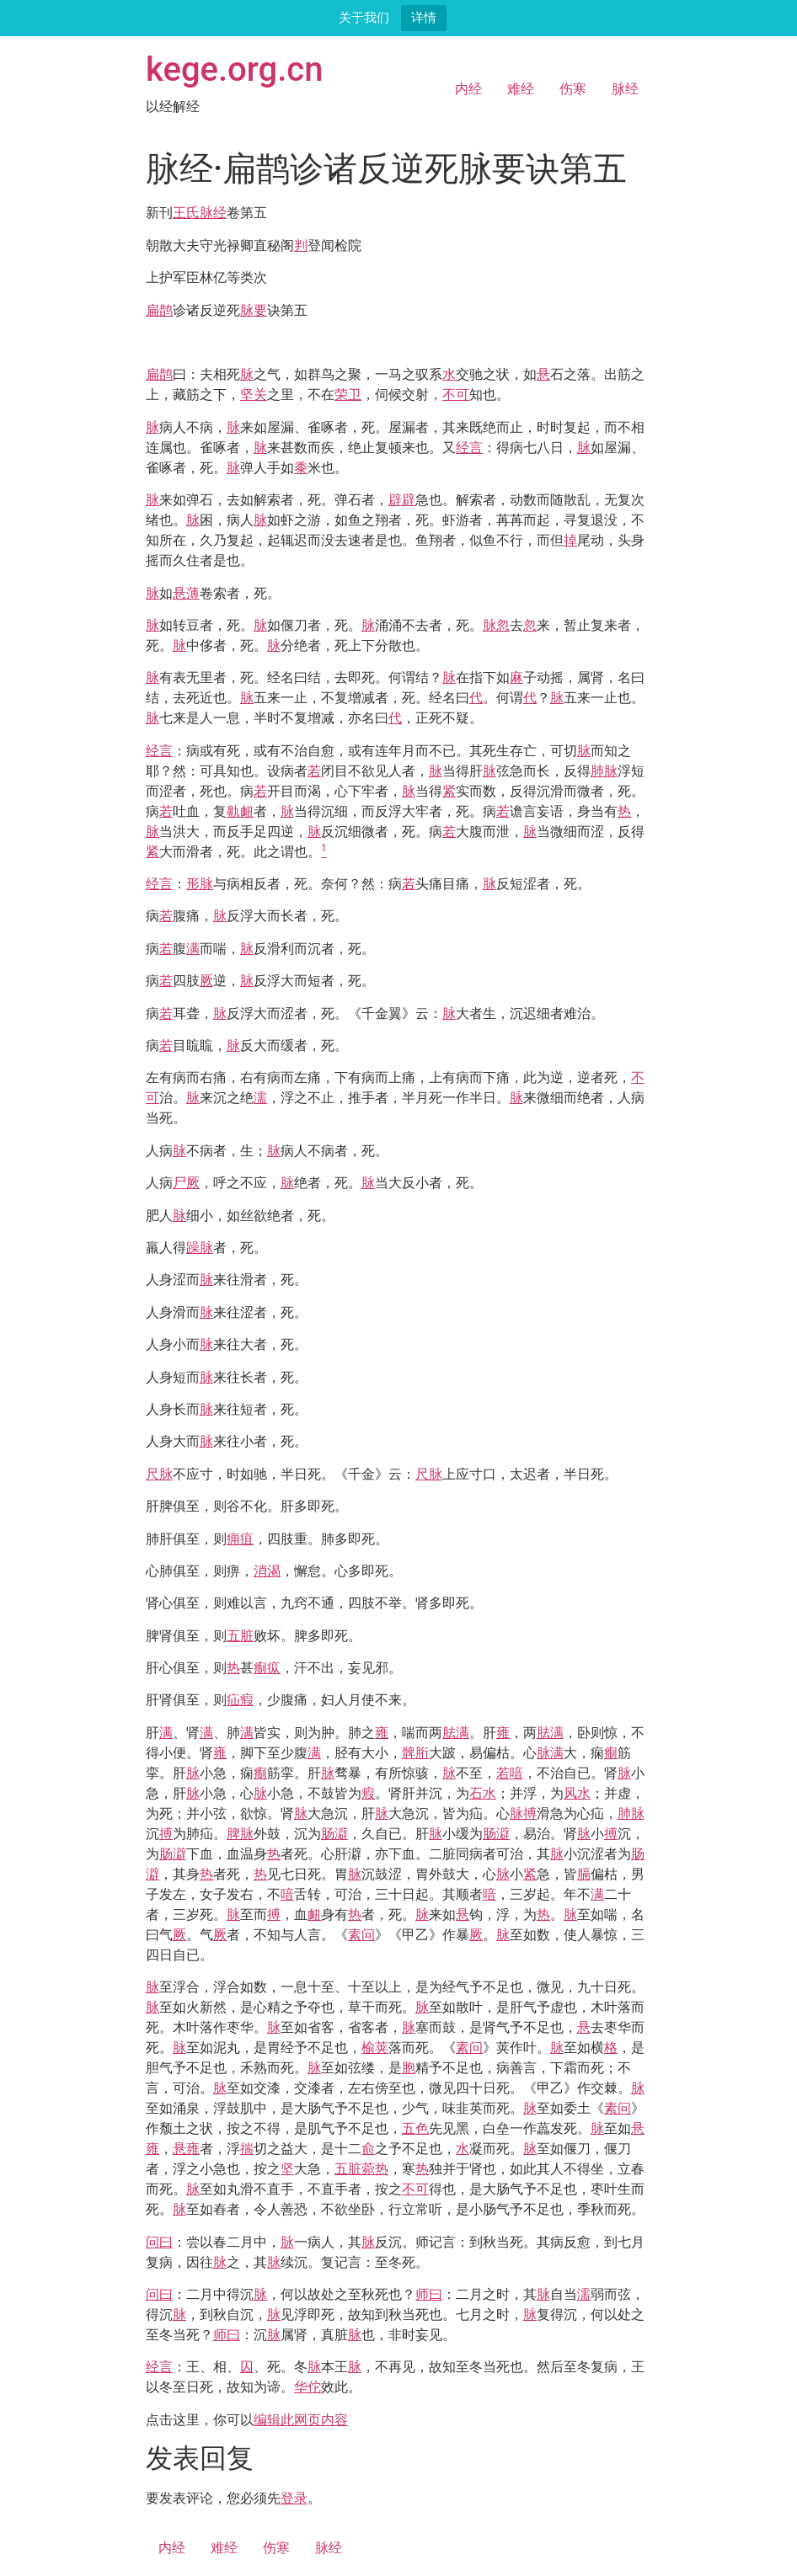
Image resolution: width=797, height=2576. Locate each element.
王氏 (186, 213)
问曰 (159, 2242)
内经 (468, 89)
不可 (455, 395)
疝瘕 (240, 1700)
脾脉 (240, 1834)
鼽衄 (240, 811)
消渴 (267, 1571)
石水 (482, 1793)
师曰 (428, 2294)
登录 (294, 2498)
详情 (423, 17)
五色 (415, 2128)
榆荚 (374, 2048)
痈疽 (240, 1539)
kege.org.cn (235, 69)
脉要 (253, 310)
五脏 (240, 1636)
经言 (469, 448)
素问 (361, 1935)
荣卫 (347, 395)
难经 (520, 89)
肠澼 (334, 1834)
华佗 (307, 2387)
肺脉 (604, 771)
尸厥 (186, 1183)
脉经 (625, 89)
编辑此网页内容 (301, 2420)
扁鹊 (159, 310)
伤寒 (572, 89)
